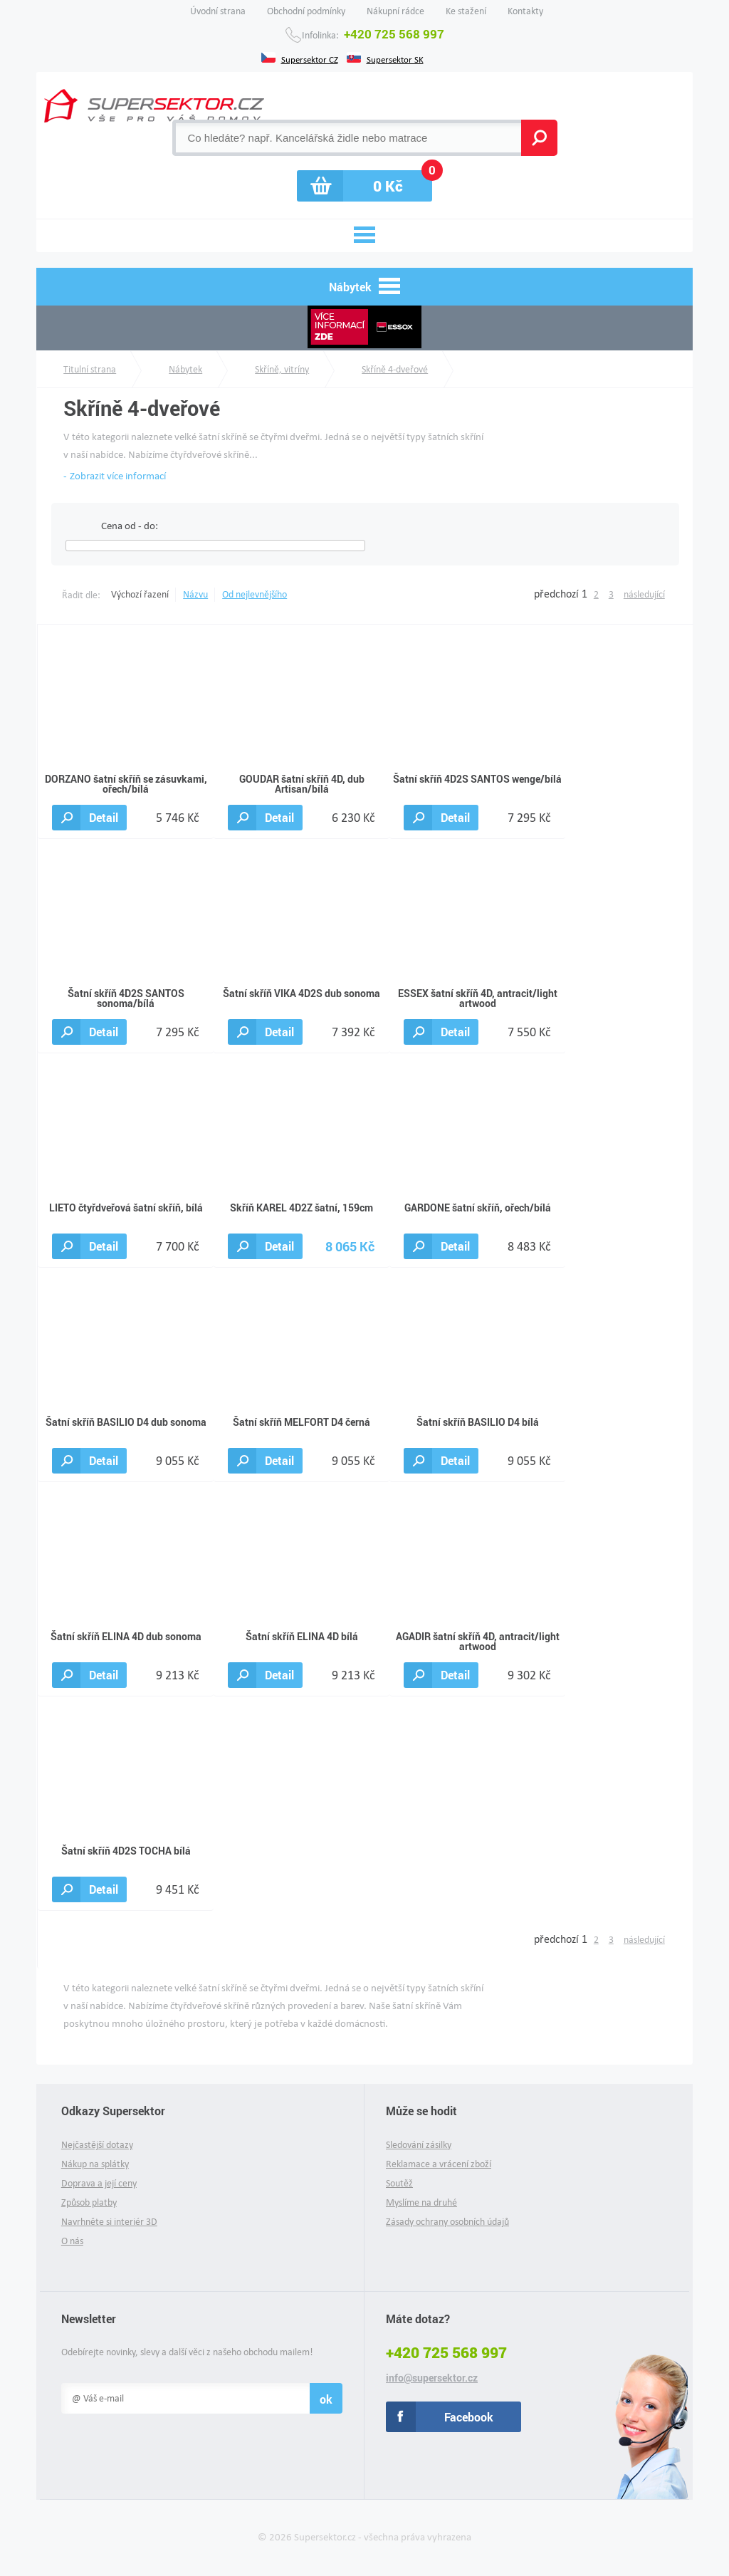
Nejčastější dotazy (97, 2145)
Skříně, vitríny (282, 369)
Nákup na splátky (95, 2164)
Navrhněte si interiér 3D (109, 2222)
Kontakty (525, 11)
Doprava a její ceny (99, 2183)
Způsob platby (89, 2202)
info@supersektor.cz (432, 2378)
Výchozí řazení (140, 594)
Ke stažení (466, 11)
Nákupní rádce (395, 11)
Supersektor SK (395, 58)
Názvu (195, 594)
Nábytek (185, 369)
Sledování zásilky (418, 2145)
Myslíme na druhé (421, 2202)
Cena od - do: (129, 525)
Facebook (468, 2416)
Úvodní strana (218, 11)
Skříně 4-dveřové (395, 369)
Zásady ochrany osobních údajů (447, 2222)
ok (326, 2399)
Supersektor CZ (309, 58)
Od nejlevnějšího (254, 594)
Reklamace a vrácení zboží (438, 2164)
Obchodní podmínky (306, 11)
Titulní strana (89, 369)
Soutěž (399, 2183)
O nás (72, 2241)
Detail (103, 817)
